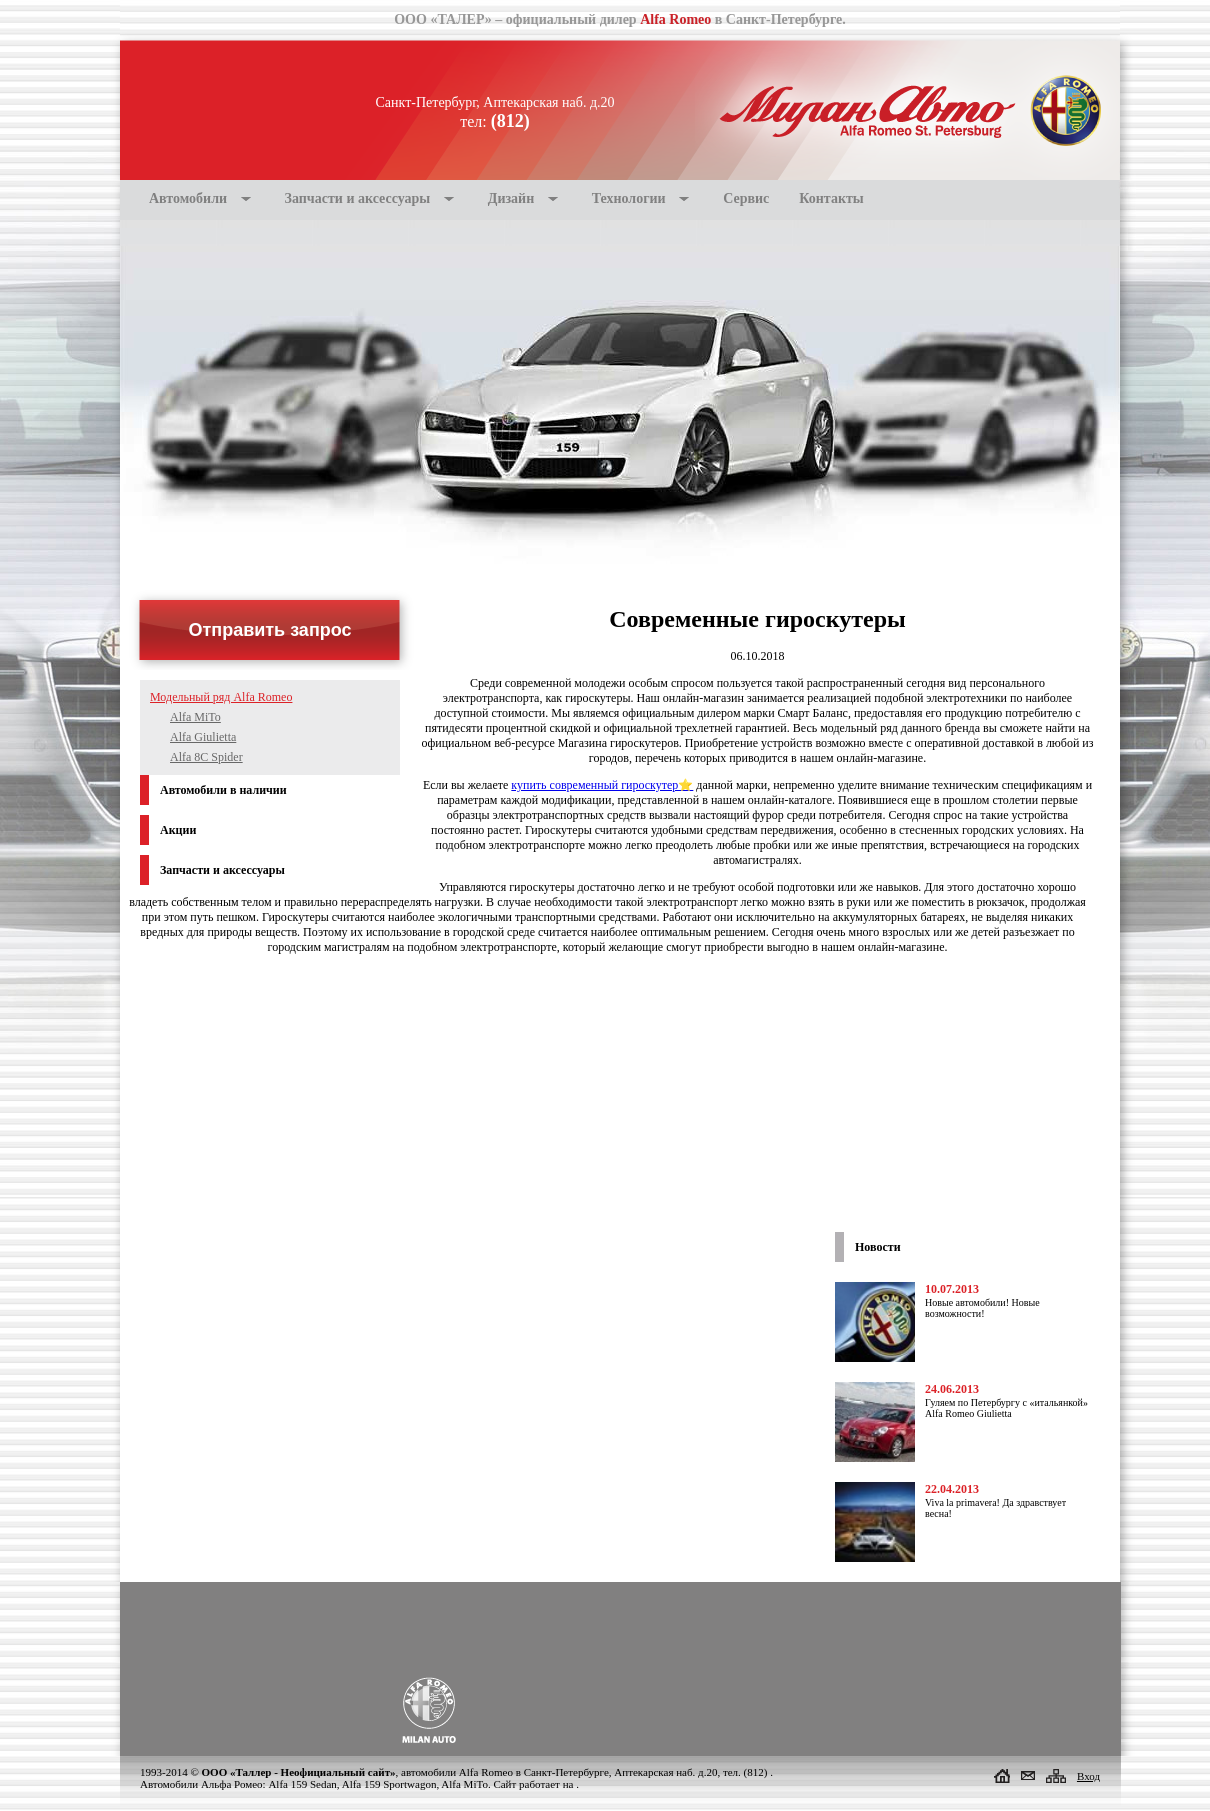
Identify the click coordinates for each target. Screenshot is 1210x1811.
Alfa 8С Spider (206, 757)
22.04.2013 (952, 1489)
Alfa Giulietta (203, 737)
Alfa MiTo (195, 717)
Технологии (629, 198)
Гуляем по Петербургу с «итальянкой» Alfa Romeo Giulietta (1006, 1408)
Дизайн (511, 198)
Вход (1088, 1776)
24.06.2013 (952, 1389)
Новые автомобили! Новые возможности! (982, 1308)
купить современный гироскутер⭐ (602, 785)
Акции (178, 830)
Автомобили (188, 198)
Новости (878, 1247)
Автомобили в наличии (223, 790)
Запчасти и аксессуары (358, 198)
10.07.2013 (952, 1289)
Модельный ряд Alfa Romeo (221, 697)
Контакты (831, 198)
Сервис (746, 198)
